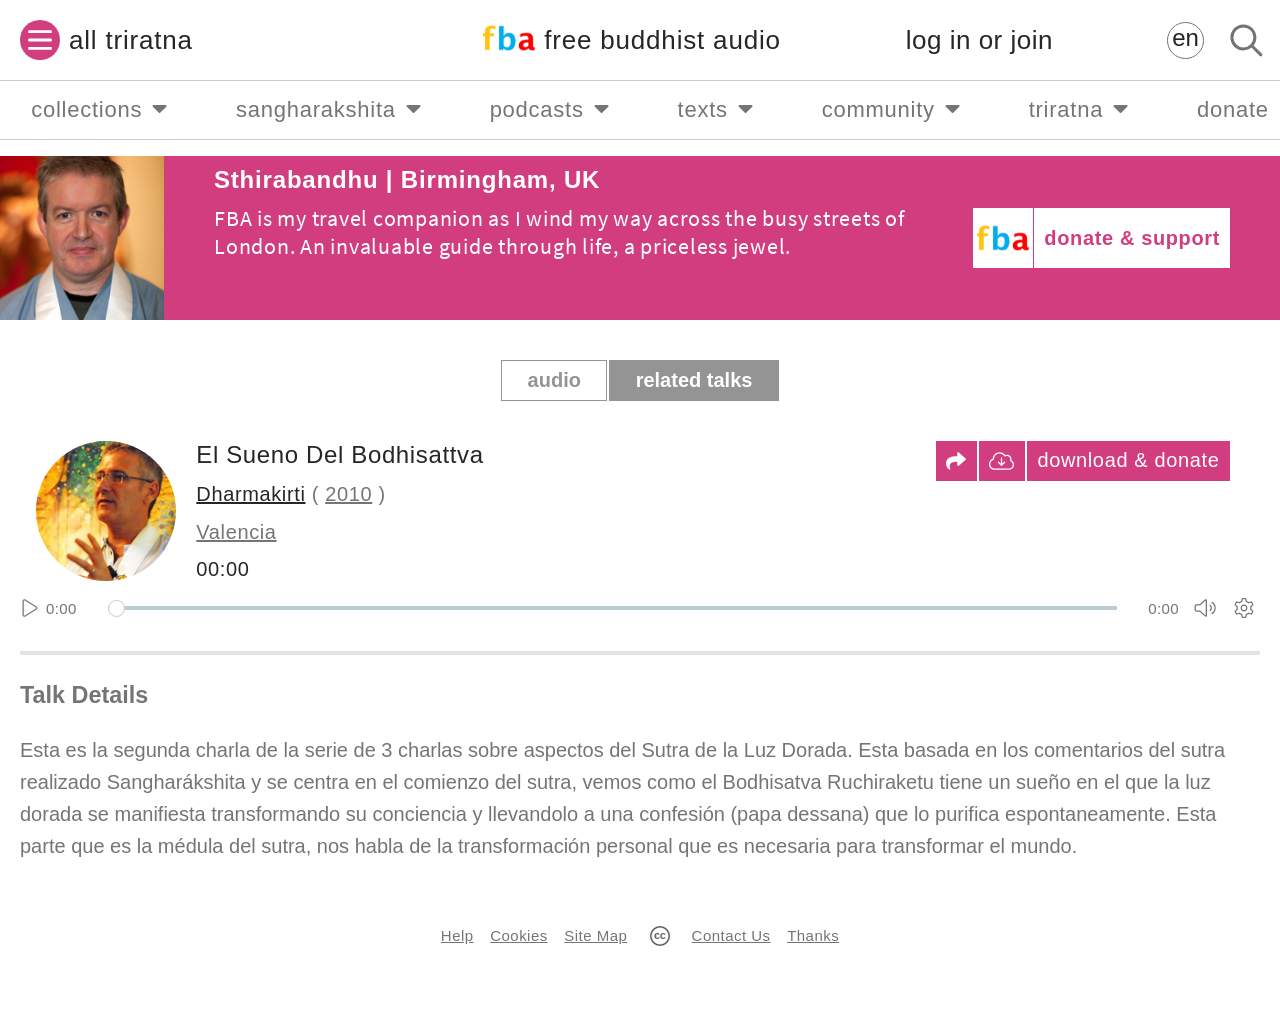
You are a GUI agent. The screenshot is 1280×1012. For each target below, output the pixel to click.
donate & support (1132, 238)
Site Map (595, 935)
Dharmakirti (250, 494)
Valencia (236, 532)
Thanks (813, 935)
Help (457, 935)
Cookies (518, 935)
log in (979, 40)
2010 (348, 494)
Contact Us (731, 935)
